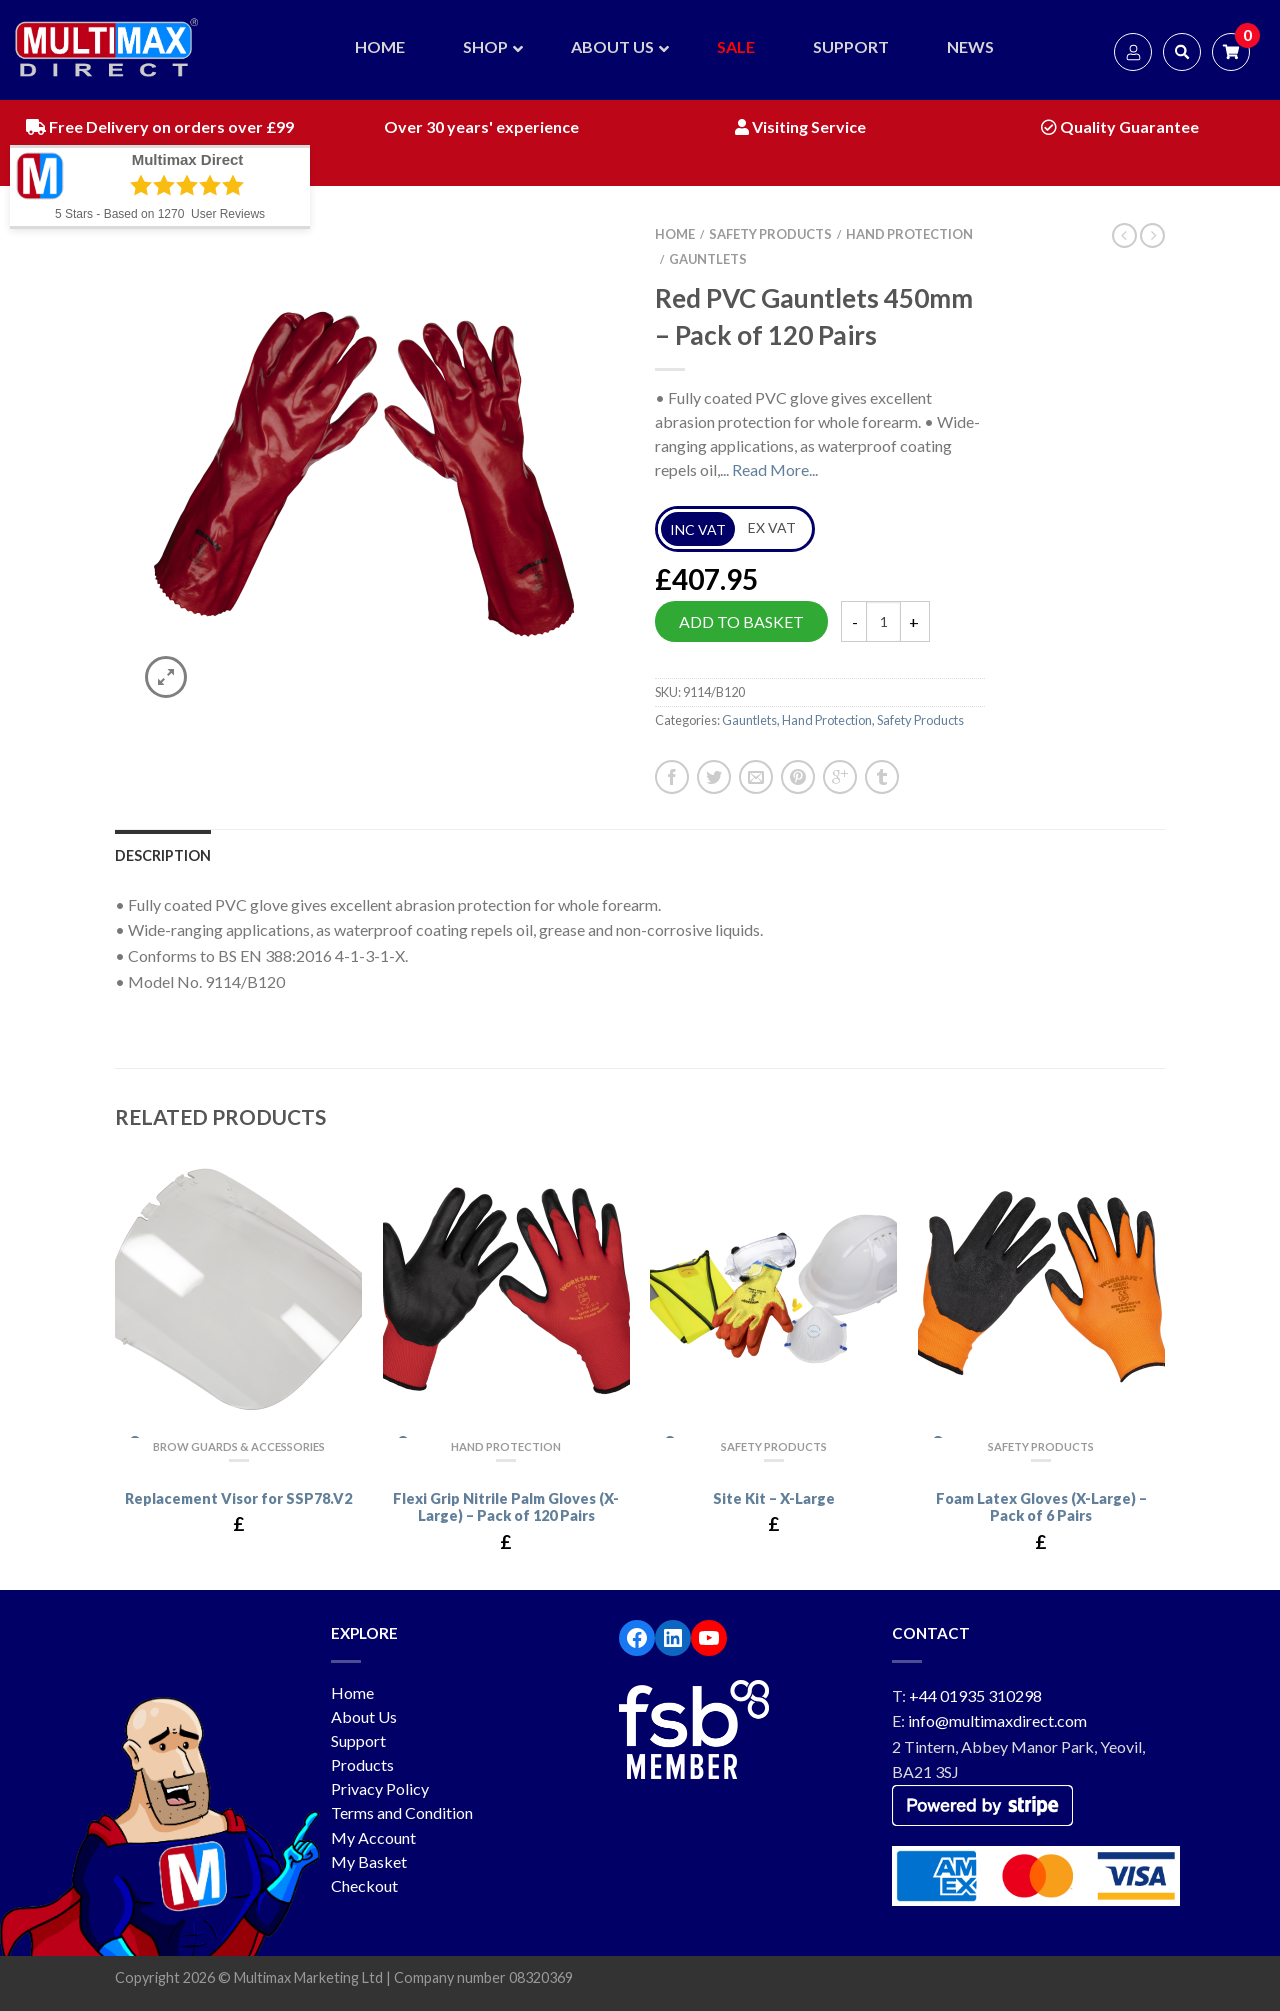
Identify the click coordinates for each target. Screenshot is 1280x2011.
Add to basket (741, 621)
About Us (364, 1716)
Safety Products (770, 234)
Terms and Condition (402, 1812)
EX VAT (772, 527)
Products (362, 1764)
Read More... (775, 469)
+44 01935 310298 (975, 1695)
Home (675, 234)
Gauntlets (708, 259)
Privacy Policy (380, 1788)
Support (358, 1740)
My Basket (369, 1861)
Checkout (364, 1885)
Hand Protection (909, 234)
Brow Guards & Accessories (239, 1446)
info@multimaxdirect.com (997, 1720)
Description (163, 855)
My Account (373, 1837)
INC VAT (698, 529)
